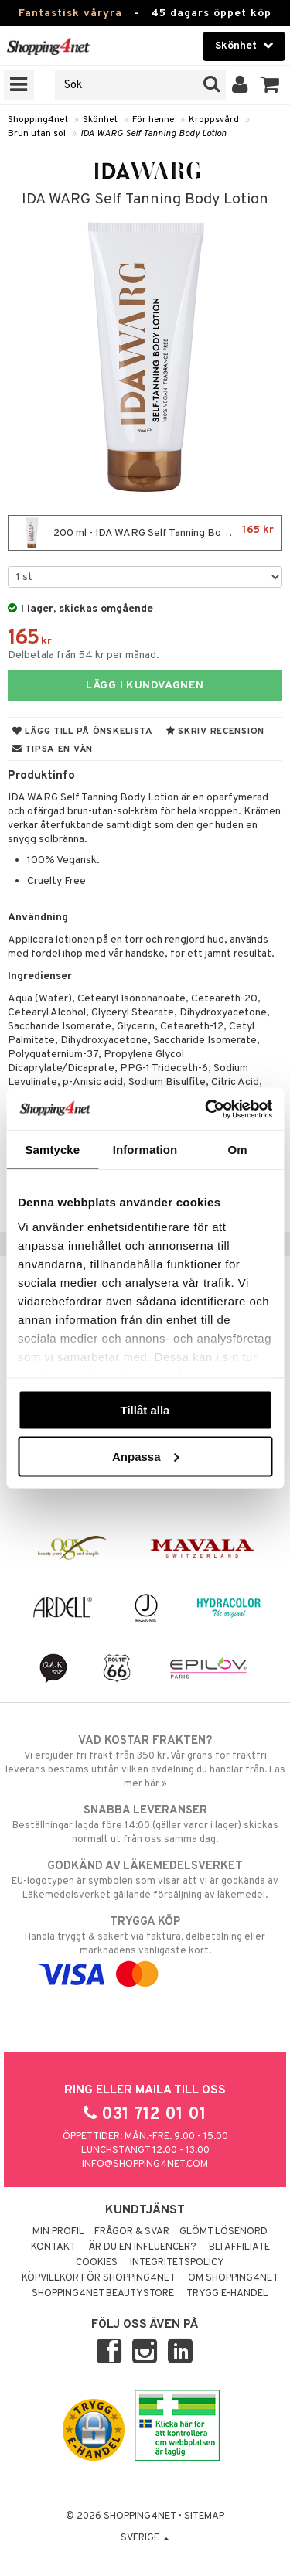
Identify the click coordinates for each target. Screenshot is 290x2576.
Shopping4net (38, 120)
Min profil (58, 2232)
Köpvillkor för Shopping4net (99, 2278)
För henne (153, 120)
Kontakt (53, 2247)
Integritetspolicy (177, 2263)
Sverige (145, 2538)
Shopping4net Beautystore (103, 2294)
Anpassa (145, 1455)
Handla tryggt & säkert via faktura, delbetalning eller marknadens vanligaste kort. (145, 1948)
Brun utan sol (37, 134)
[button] (270, 85)
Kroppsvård (214, 120)
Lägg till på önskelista (82, 731)
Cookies (97, 2263)
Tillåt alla (145, 1410)
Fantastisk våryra (70, 13)
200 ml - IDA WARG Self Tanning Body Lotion (145, 532)
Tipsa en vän (52, 749)
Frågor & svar (131, 2232)
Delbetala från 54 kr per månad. (83, 655)
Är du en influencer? (142, 2247)
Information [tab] (145, 1149)
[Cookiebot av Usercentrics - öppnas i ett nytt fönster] (206, 1109)
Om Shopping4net (233, 2278)
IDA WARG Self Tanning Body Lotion (153, 134)
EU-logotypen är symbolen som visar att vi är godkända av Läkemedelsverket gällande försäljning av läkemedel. (145, 1880)
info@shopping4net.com (145, 2164)
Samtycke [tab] (52, 1149)
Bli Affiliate (239, 2247)
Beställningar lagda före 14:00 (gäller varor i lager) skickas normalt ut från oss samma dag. (145, 1824)
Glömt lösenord (223, 2232)
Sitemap (204, 2516)
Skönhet (100, 120)
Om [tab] (237, 1149)
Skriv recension (215, 731)
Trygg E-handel (227, 2294)
